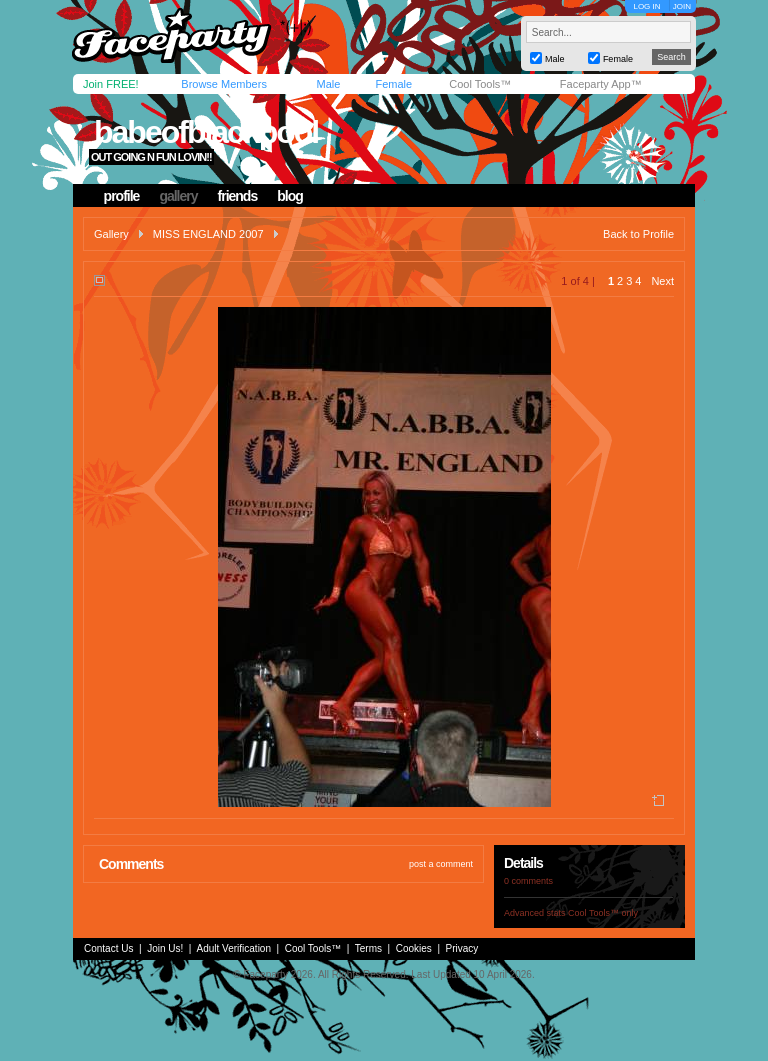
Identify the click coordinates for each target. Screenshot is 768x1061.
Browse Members (224, 84)
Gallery (111, 234)
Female (393, 84)
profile (122, 196)
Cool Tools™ (480, 84)
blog (290, 196)
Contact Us (108, 948)
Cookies (414, 948)
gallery (178, 196)
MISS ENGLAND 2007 (208, 234)
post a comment (441, 864)
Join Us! (165, 948)
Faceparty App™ (601, 84)
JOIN (682, 6)
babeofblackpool (206, 132)
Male (328, 84)
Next (662, 281)
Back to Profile (638, 234)
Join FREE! (111, 84)
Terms (368, 948)
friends (238, 196)
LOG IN (646, 6)
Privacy (462, 948)
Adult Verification (233, 948)
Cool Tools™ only (603, 913)
